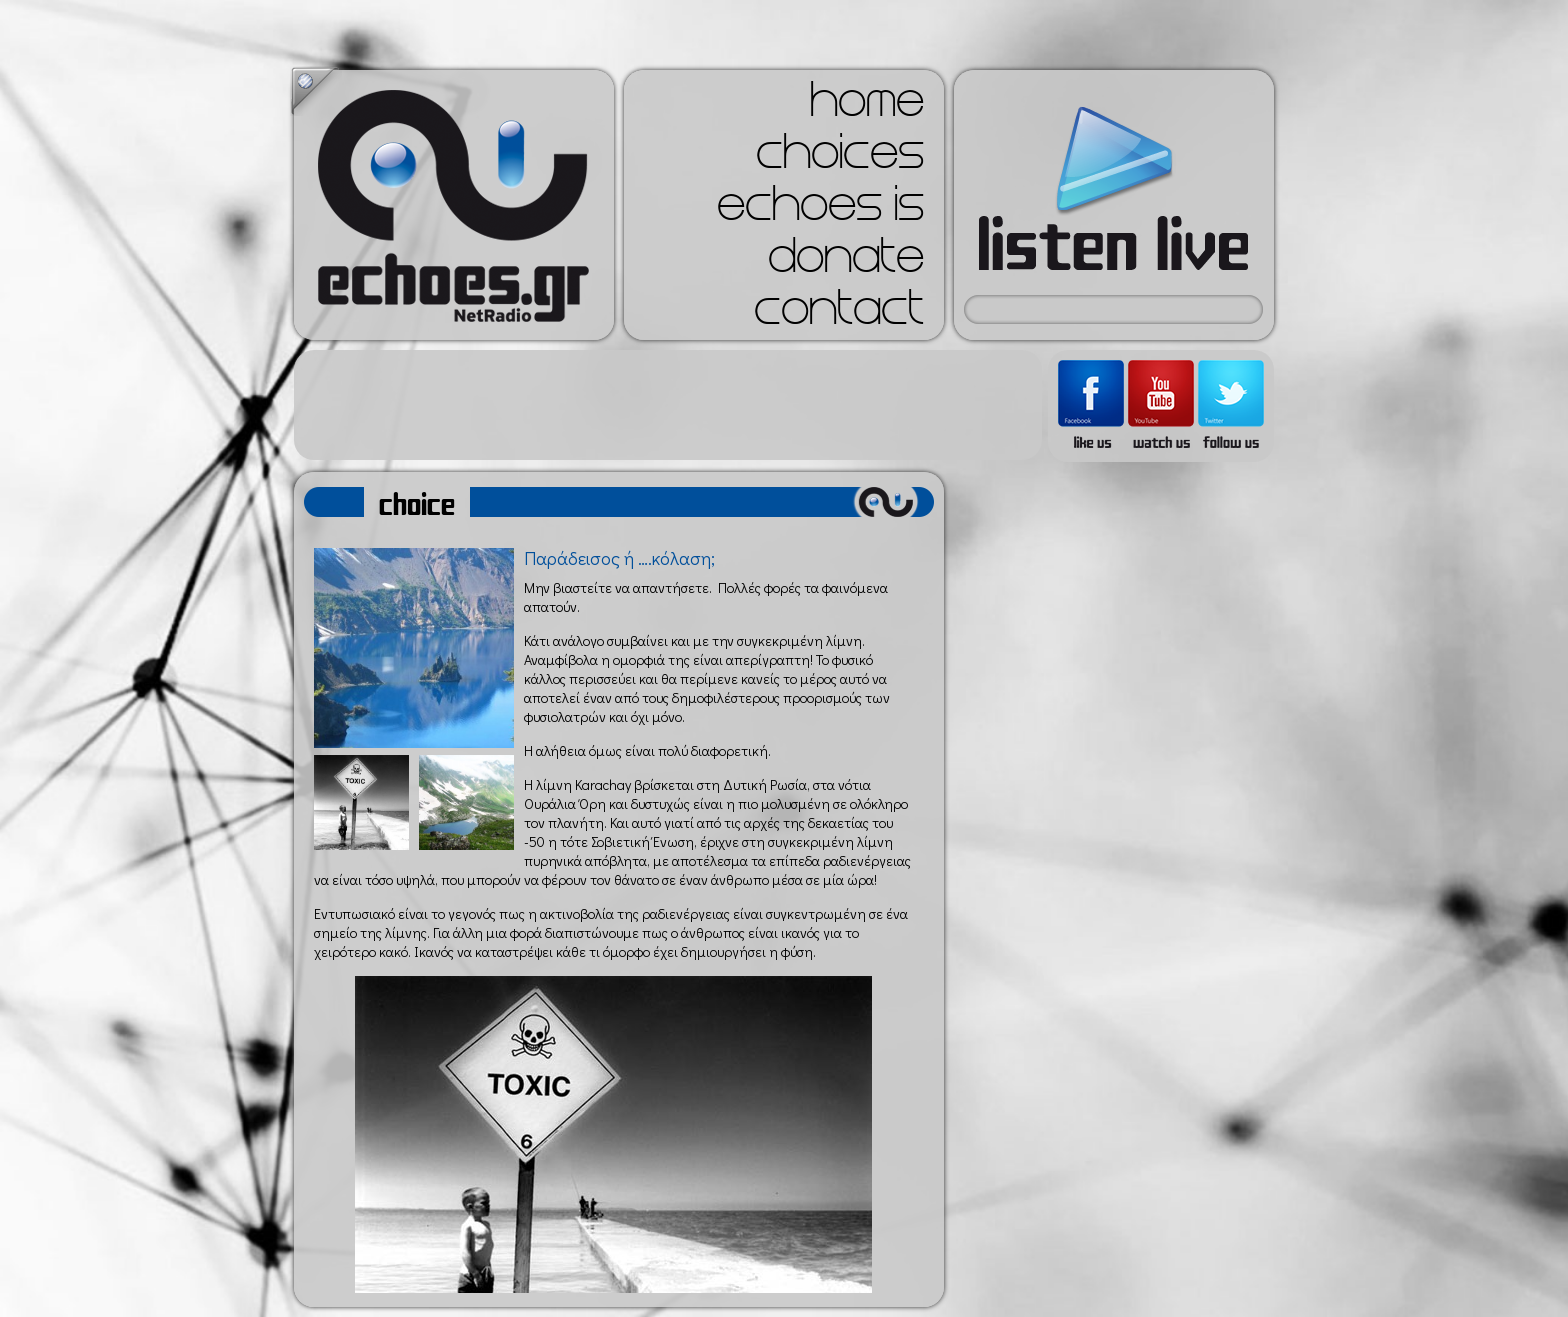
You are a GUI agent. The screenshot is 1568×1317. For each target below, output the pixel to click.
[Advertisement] (668, 405)
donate (846, 262)
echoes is (820, 210)
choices (840, 158)
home (867, 106)
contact (839, 314)
